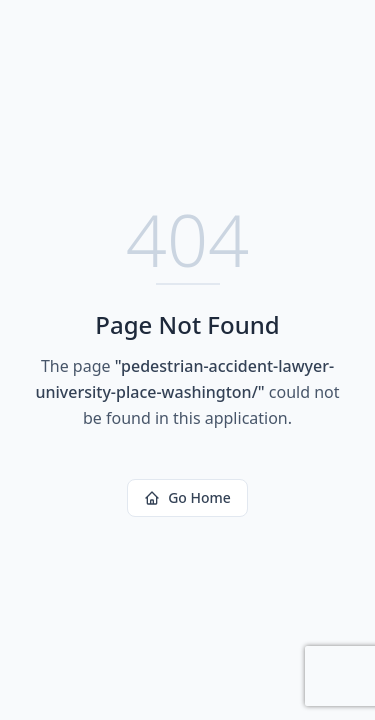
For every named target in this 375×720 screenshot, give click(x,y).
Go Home (187, 497)
